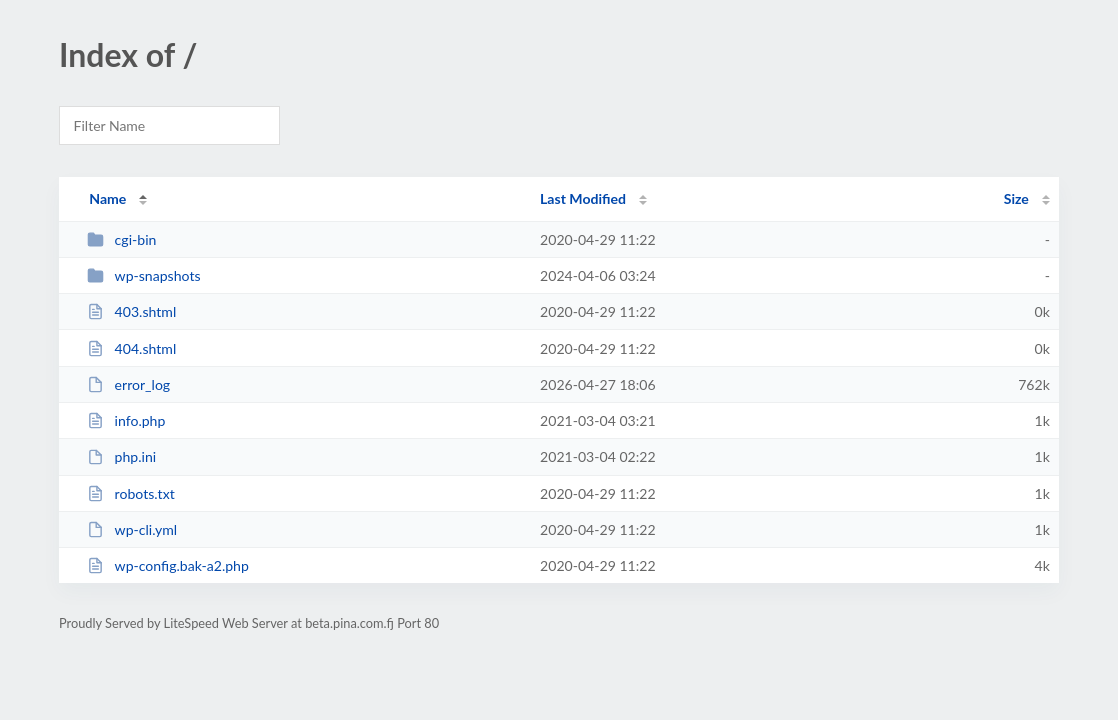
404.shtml (131, 348)
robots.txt (131, 493)
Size (1016, 198)
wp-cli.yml (132, 529)
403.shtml (131, 311)
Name (107, 198)
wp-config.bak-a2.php (168, 565)
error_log (128, 384)
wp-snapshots (143, 275)
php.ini (121, 456)
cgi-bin (121, 239)
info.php (126, 420)
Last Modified (583, 198)
